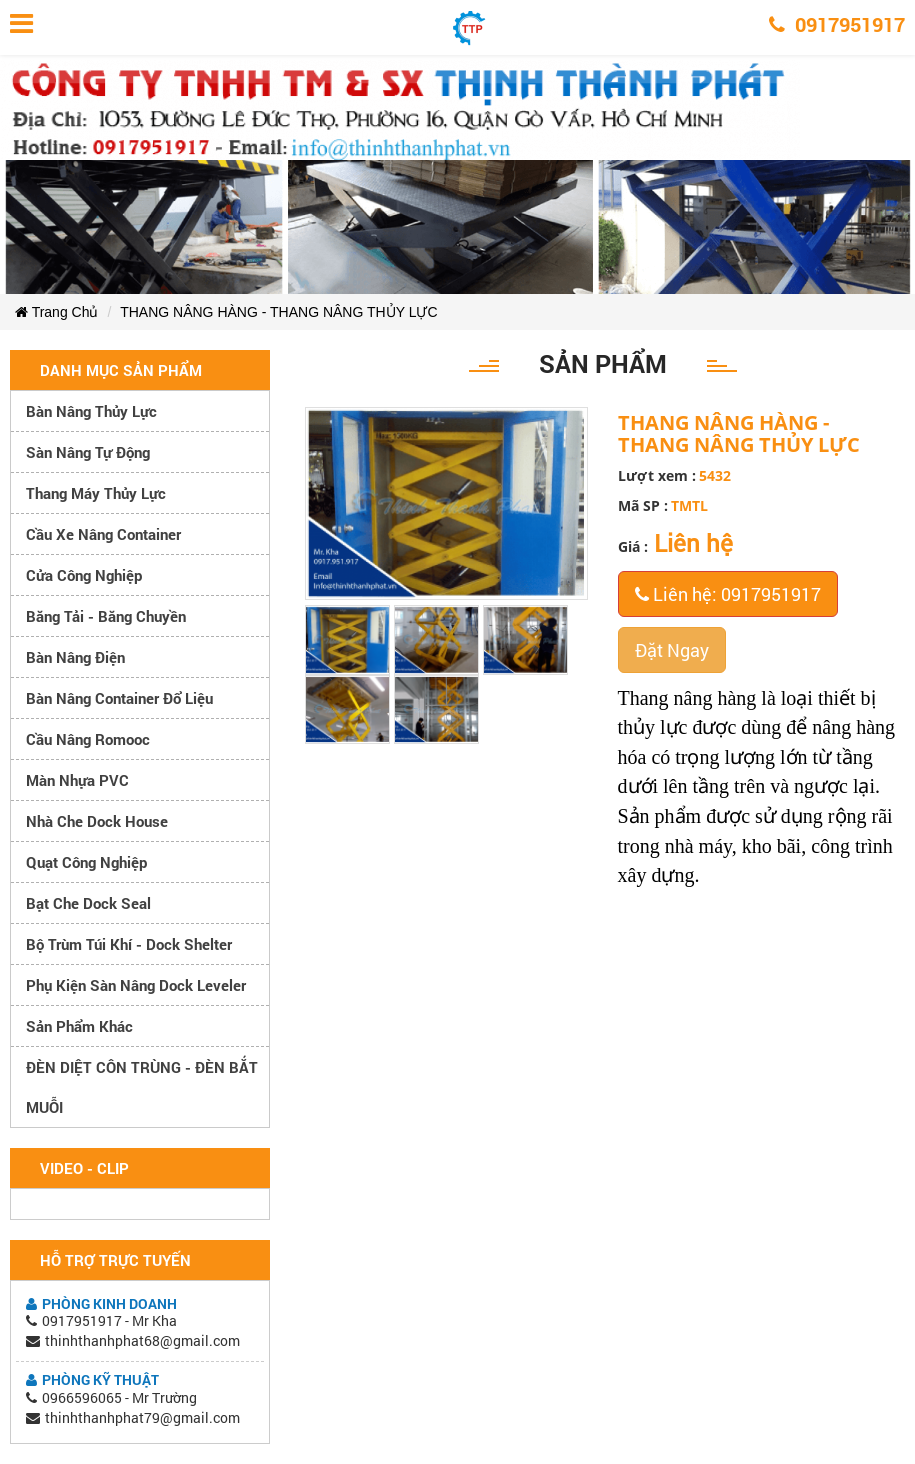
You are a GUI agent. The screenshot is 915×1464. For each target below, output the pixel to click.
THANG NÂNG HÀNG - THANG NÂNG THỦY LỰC (278, 312)
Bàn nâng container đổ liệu (119, 698)
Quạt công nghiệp (86, 862)
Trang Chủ (56, 312)
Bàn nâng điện (75, 657)
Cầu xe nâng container (103, 534)
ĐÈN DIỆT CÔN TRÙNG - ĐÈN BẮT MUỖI (142, 1087)
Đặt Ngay (672, 650)
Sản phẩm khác (79, 1026)
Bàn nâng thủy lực (91, 411)
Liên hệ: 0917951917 (728, 594)
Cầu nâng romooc (88, 739)
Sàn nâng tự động (88, 452)
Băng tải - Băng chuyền (106, 616)
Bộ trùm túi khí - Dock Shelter (129, 944)
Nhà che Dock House (97, 821)
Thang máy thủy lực (96, 493)
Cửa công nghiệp (84, 575)
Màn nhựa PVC (77, 780)
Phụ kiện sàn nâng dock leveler (136, 985)
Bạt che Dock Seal (88, 903)
